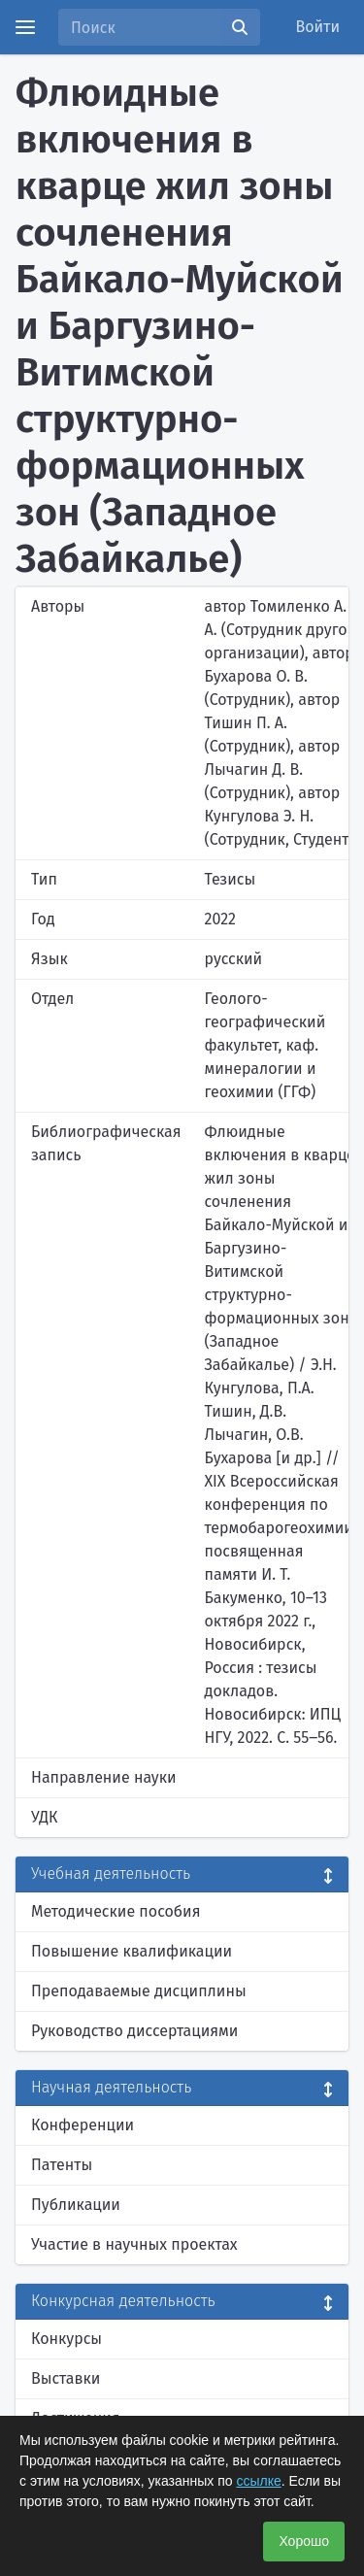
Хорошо (304, 2541)
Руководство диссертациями (134, 2031)
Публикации (75, 2204)
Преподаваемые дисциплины (139, 1991)
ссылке (258, 2481)
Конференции (82, 2125)
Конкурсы (66, 2338)
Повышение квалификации (131, 1951)
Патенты (61, 2165)
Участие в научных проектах (134, 2244)
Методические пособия (116, 1911)
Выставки (65, 2378)
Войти (318, 26)
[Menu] (25, 27)
